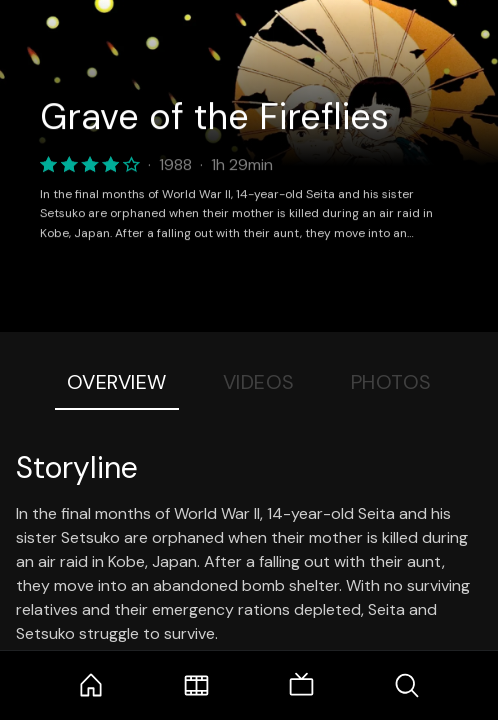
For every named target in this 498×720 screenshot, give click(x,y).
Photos (391, 382)
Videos (259, 382)
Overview (117, 382)
